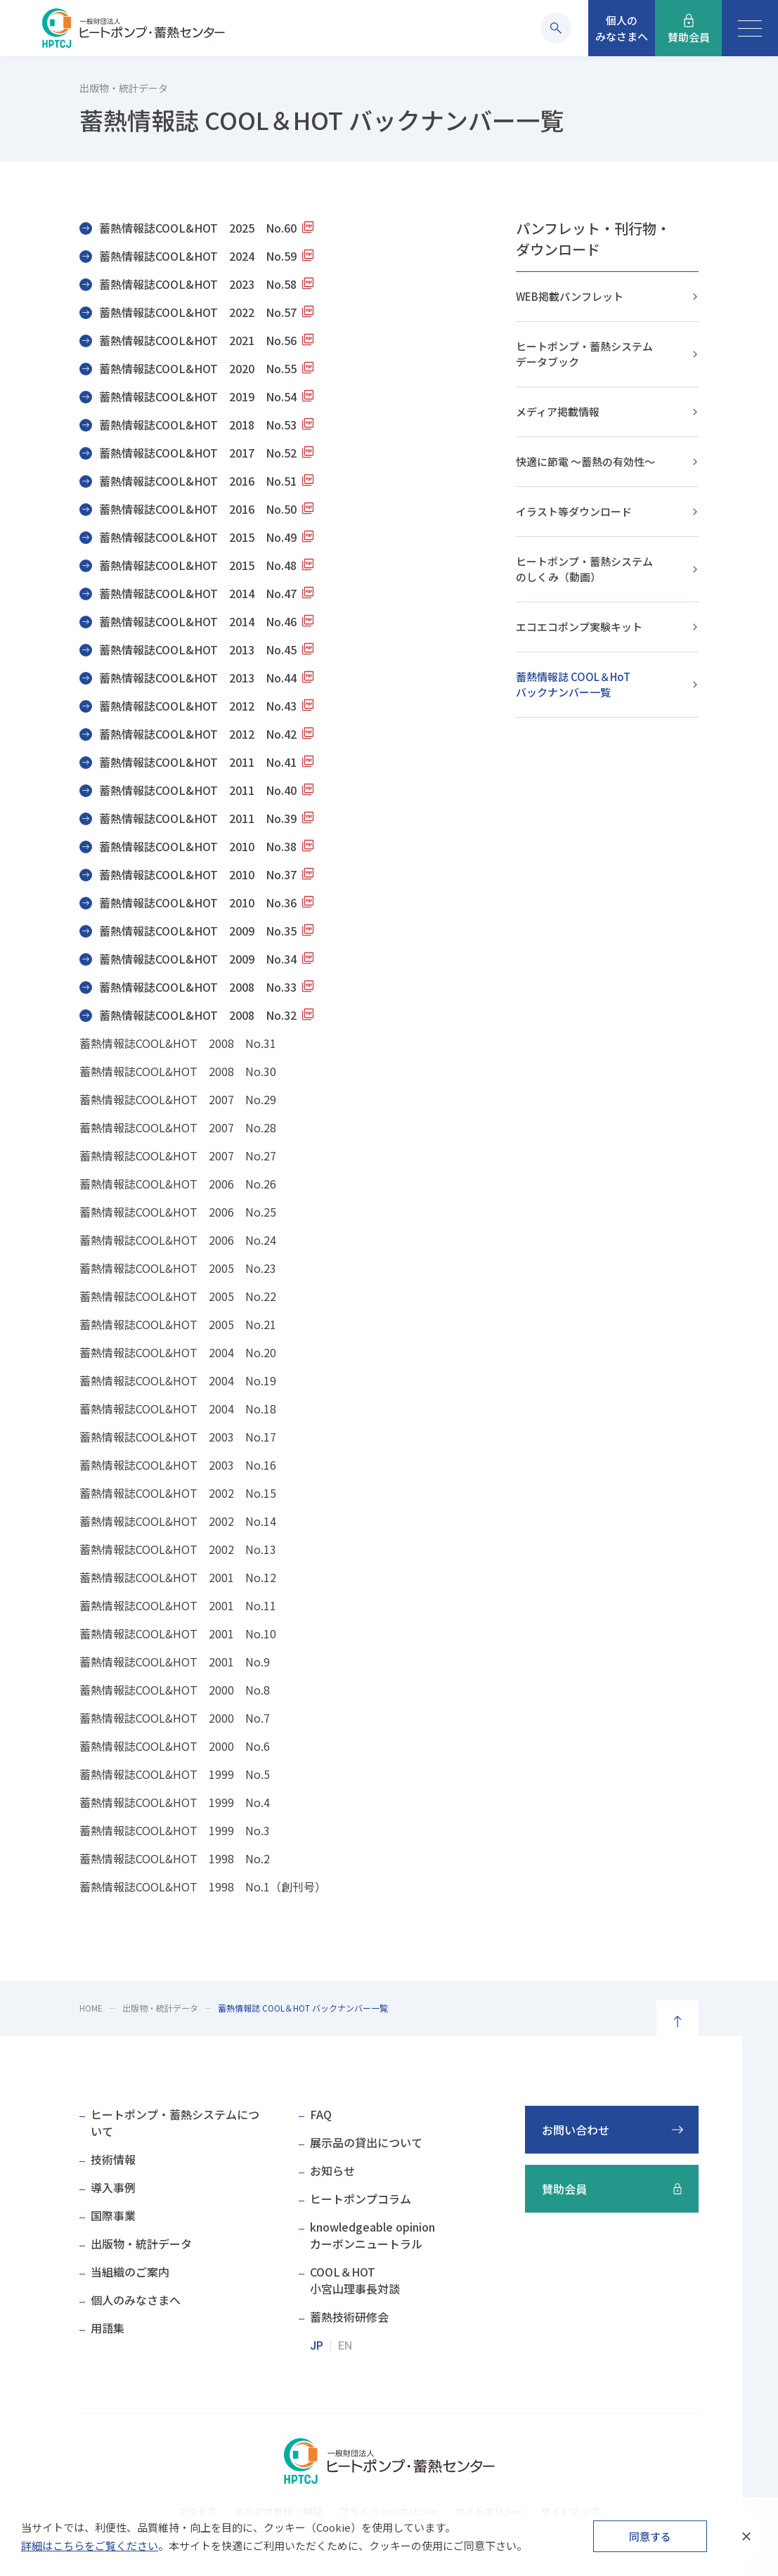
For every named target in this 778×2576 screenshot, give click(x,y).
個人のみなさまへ (136, 2299)
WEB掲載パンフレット (569, 296)
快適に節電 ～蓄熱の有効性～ (585, 461)
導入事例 (113, 2187)
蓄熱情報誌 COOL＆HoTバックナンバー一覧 (573, 684)
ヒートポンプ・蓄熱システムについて (175, 2123)
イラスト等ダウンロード (574, 511)
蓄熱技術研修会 (349, 2316)
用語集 (107, 2327)
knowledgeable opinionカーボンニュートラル (372, 2235)
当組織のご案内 (130, 2271)
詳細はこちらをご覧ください (89, 2545)
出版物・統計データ (160, 2008)
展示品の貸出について (366, 2142)
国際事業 (113, 2215)
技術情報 (113, 2159)
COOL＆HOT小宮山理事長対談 (355, 2280)
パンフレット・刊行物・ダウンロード (593, 238)
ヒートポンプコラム (360, 2198)
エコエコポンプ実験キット (579, 626)
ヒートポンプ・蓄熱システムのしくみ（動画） (584, 569)
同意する (650, 2536)
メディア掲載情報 (557, 411)
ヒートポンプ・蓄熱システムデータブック (584, 354)
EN (345, 2345)
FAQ (321, 2114)
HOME (91, 2008)
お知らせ (332, 2170)
